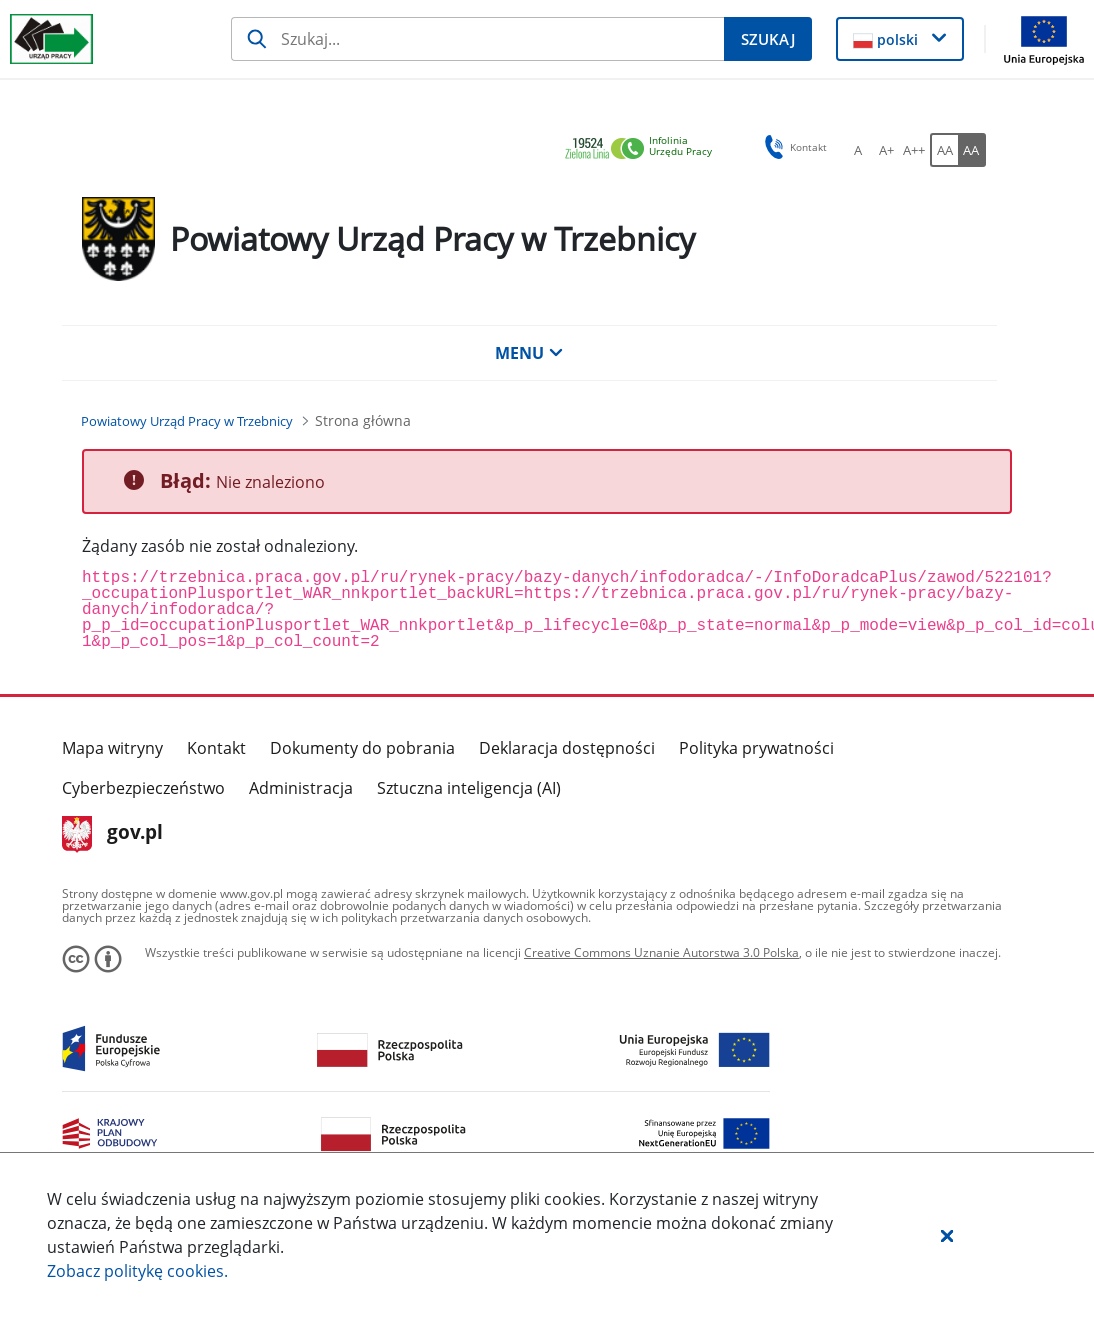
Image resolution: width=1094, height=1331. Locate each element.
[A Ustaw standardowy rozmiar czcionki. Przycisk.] (858, 150)
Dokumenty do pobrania (362, 748)
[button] (947, 1235)
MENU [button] (529, 353)
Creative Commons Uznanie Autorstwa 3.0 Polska (661, 952)
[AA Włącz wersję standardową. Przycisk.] (944, 150)
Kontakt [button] (792, 147)
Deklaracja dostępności (567, 748)
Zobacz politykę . (137, 1271)
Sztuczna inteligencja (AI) (469, 788)
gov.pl (112, 834)
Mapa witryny (112, 748)
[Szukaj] (477, 39)
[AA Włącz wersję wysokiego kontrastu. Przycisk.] (972, 150)
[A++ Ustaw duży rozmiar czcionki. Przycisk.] (914, 150)
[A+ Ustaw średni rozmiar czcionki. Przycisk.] (886, 150)
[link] (644, 149)
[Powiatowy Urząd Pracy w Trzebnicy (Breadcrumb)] (187, 421)
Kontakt (216, 748)
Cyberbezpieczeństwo (143, 788)
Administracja (301, 788)
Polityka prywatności (756, 748)
